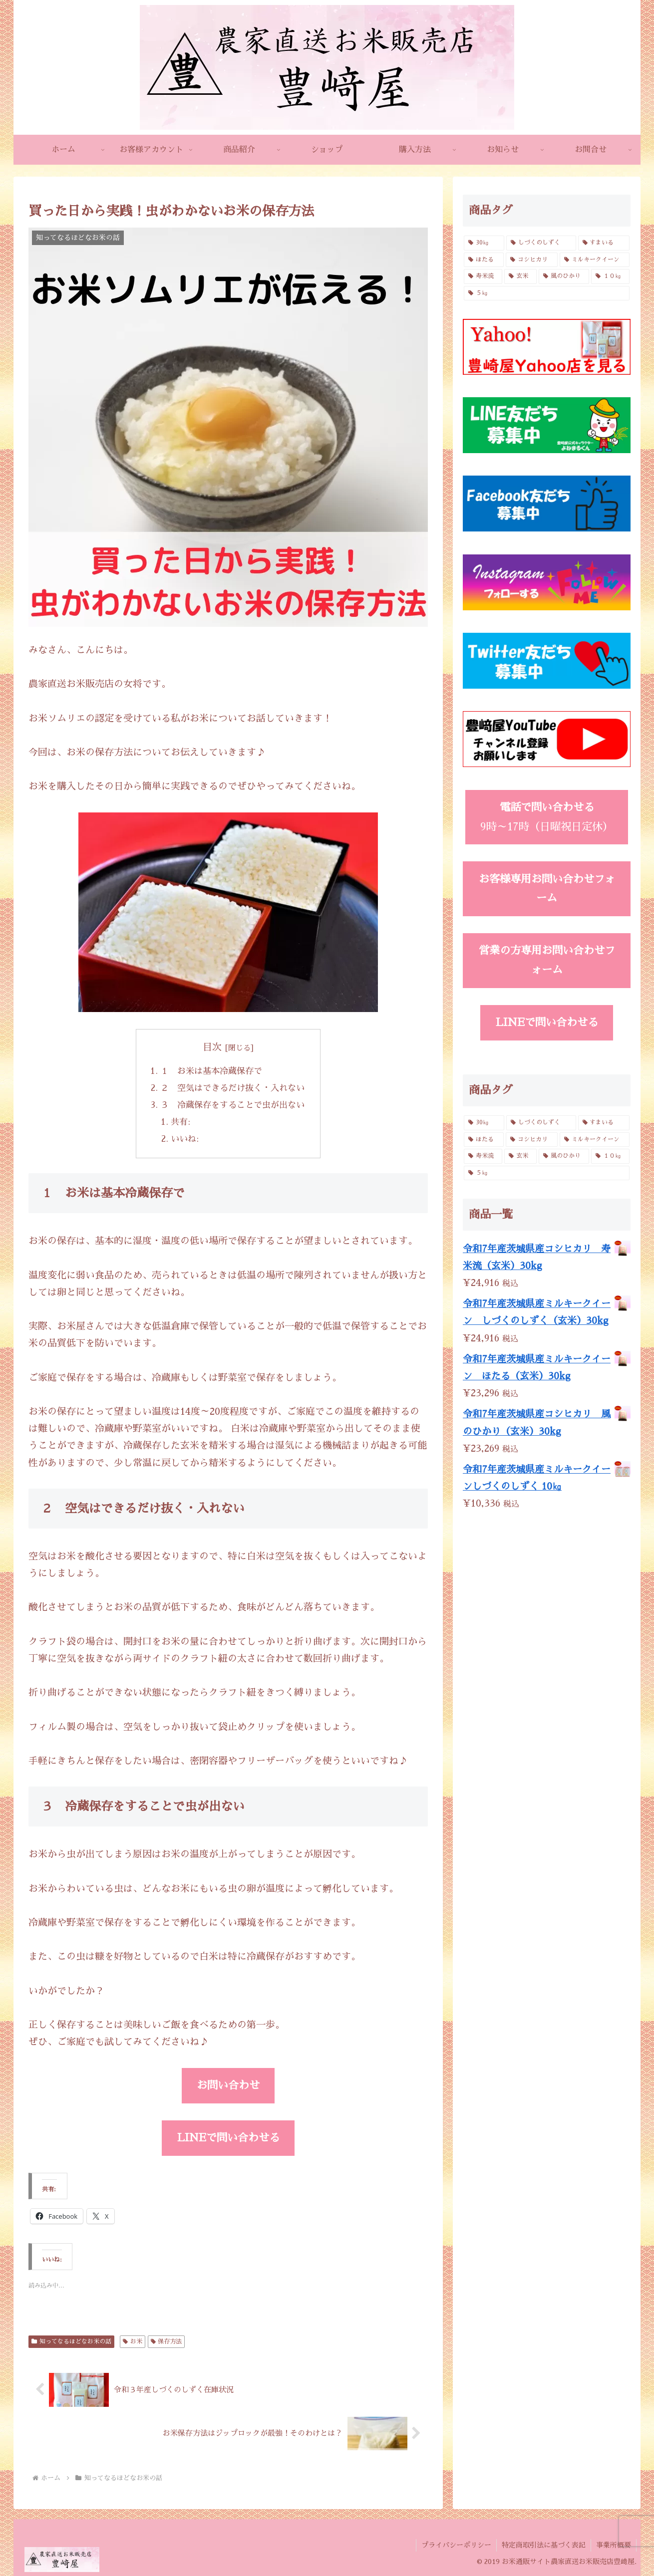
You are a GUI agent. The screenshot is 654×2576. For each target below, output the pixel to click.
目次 (212, 1047)
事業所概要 (613, 2545)
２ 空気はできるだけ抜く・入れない (232, 1088)
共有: (180, 1122)
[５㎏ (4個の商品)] (547, 293)
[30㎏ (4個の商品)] (484, 243)
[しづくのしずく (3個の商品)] (541, 243)
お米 (132, 2341)
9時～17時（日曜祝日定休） (546, 817)
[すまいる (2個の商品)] (604, 243)
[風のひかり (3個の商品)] (564, 276)
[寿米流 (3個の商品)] (483, 276)
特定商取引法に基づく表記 (544, 2545)
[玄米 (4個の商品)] (520, 276)
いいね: (185, 1139)
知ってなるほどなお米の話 (71, 2341)
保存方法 (166, 2341)
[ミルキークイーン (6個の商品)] (595, 260)
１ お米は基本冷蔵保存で (211, 1071)
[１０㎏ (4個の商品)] (610, 276)
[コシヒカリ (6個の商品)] (532, 260)
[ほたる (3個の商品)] (484, 260)
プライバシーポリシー (456, 2545)
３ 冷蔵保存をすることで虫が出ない (232, 1105)
